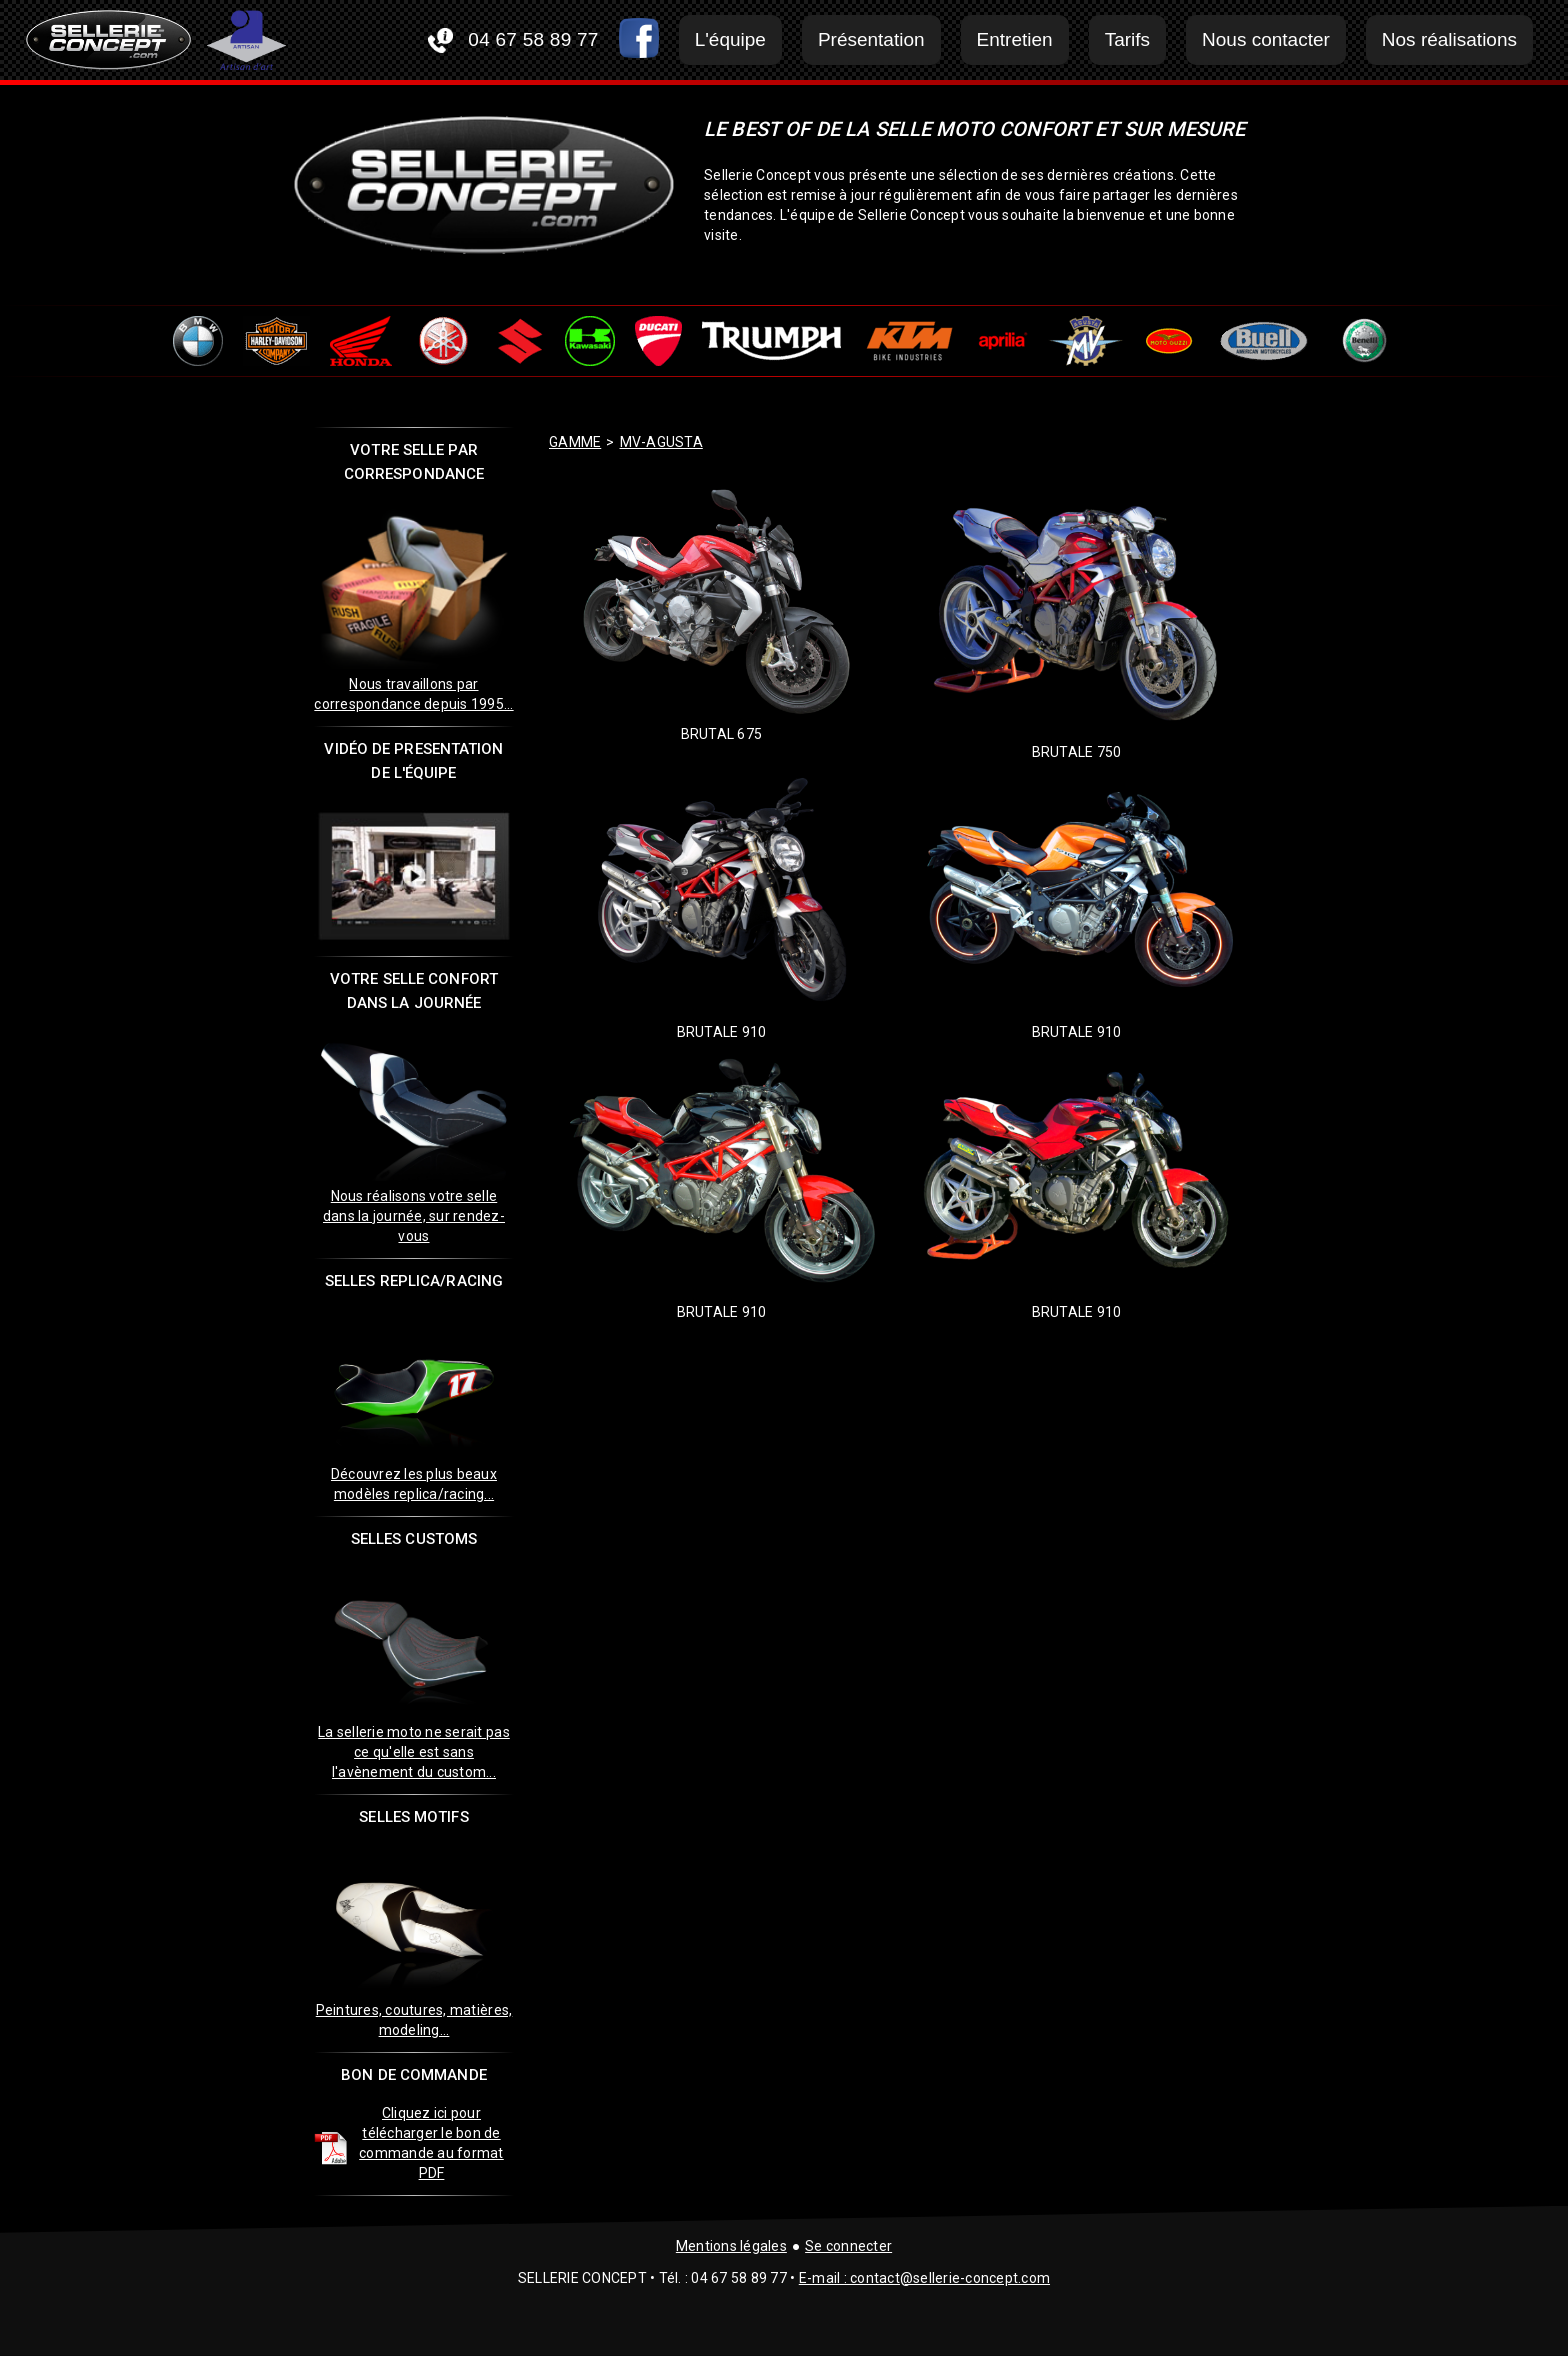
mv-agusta (661, 442)
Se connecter (848, 2246)
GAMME (575, 442)
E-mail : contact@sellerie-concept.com (924, 2278)
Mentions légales (731, 2246)
